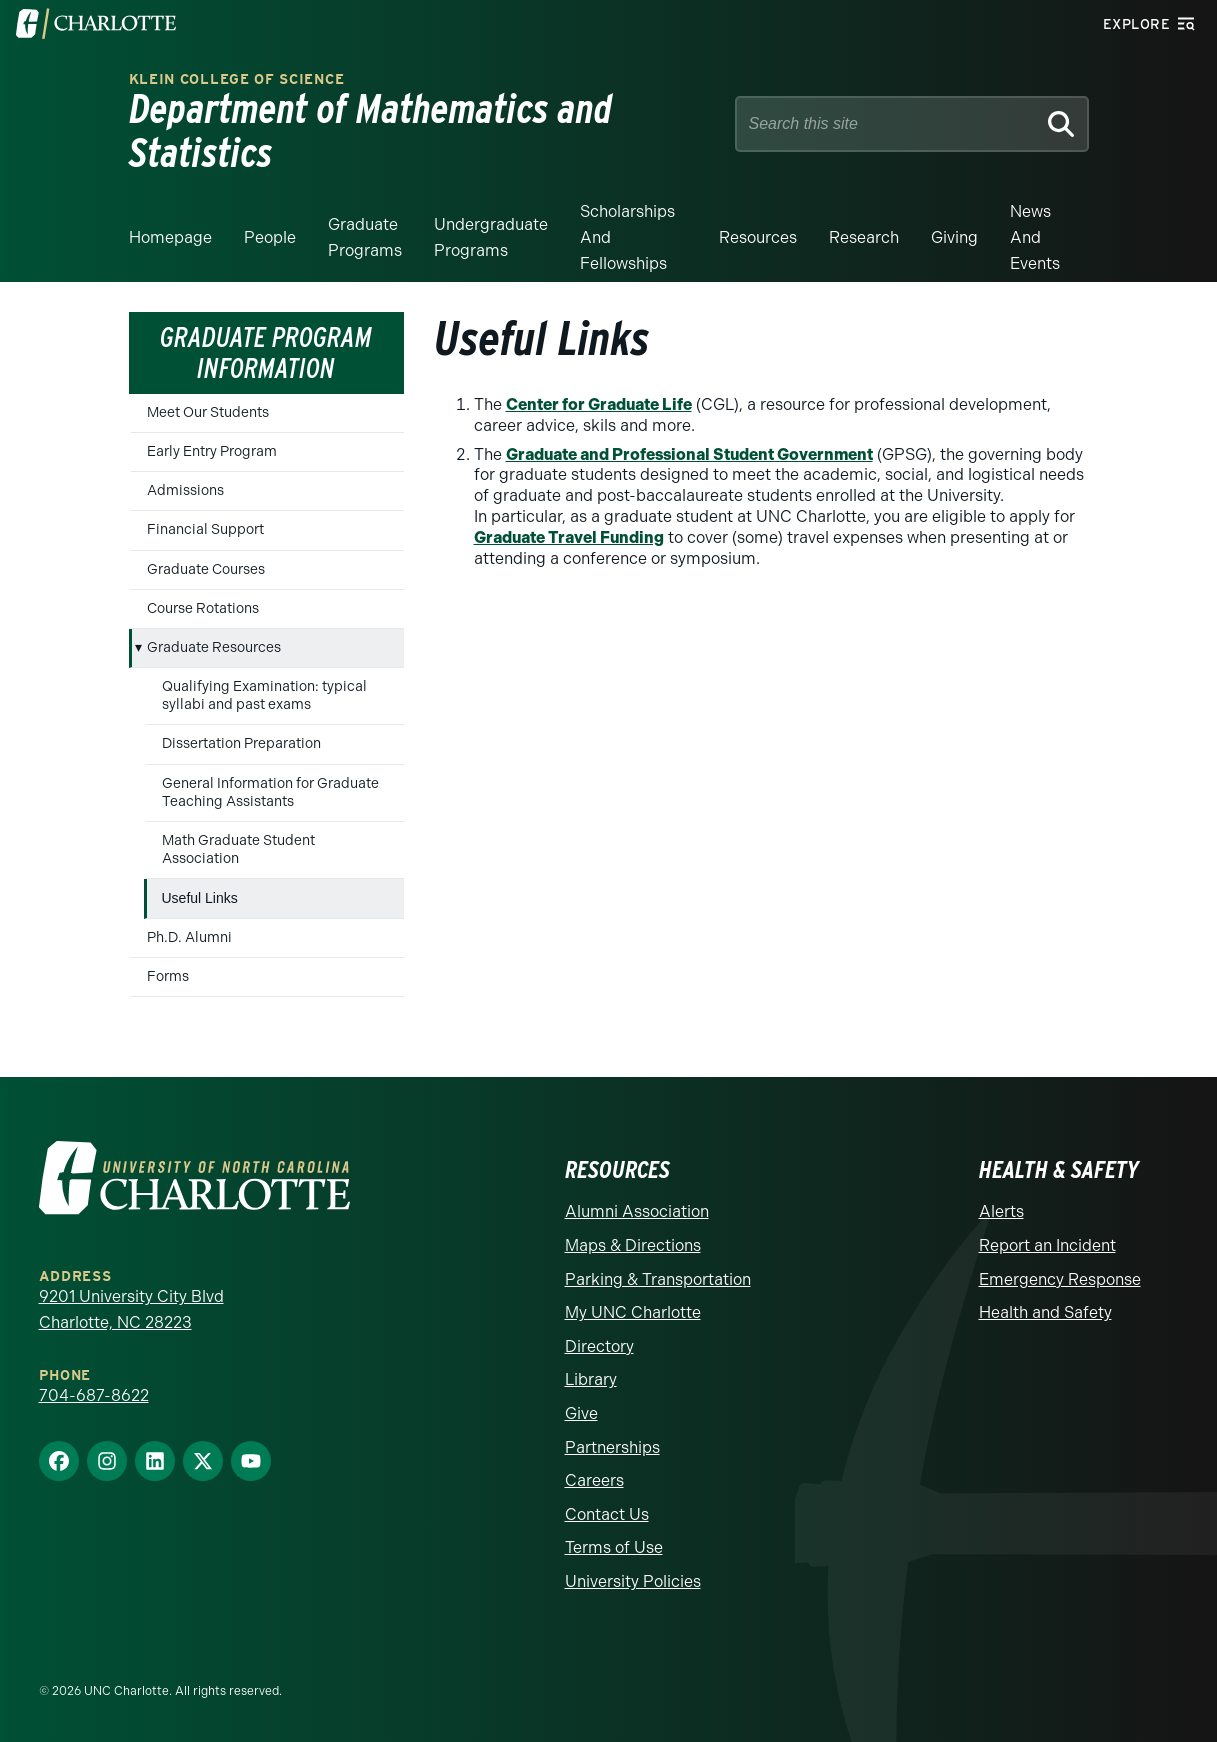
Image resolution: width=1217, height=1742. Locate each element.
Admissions (185, 490)
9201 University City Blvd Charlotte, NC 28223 (131, 1309)
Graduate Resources (214, 647)
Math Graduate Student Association (238, 849)
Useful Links (200, 898)
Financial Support (205, 529)
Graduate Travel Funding (569, 537)
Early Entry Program (212, 451)
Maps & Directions (633, 1245)
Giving (954, 237)
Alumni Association (637, 1211)
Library (591, 1379)
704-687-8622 (94, 1395)
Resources (758, 237)
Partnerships (612, 1447)
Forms (168, 976)
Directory (599, 1346)
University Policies (633, 1581)
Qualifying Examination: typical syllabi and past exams (264, 695)
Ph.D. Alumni (189, 937)
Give (581, 1413)
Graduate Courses (206, 569)
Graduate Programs (365, 237)
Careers (594, 1480)
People (270, 237)
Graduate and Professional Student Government (689, 454)
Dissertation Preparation (241, 743)
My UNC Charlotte (633, 1312)
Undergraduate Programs (491, 237)
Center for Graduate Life (599, 404)
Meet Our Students (208, 412)
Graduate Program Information (266, 352)
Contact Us (607, 1514)
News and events (1035, 237)
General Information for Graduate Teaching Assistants (270, 792)
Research (864, 237)
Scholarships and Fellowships (627, 237)
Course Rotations (203, 608)
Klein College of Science (237, 79)
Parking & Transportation (658, 1279)
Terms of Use (614, 1547)
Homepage (170, 237)
